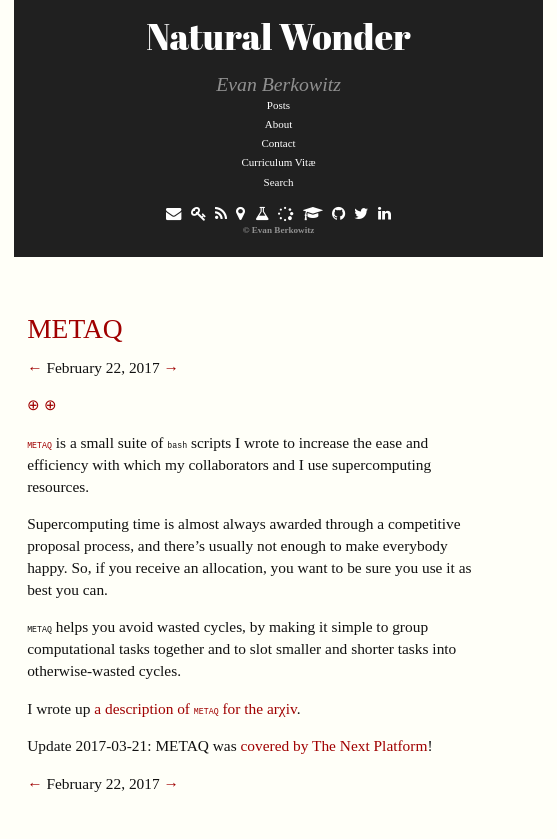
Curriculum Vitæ (278, 162)
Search (279, 182)
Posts (278, 105)
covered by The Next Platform (334, 745)
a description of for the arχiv (195, 708)
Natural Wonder (278, 36)
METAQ (75, 328)
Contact (278, 143)
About (279, 124)
